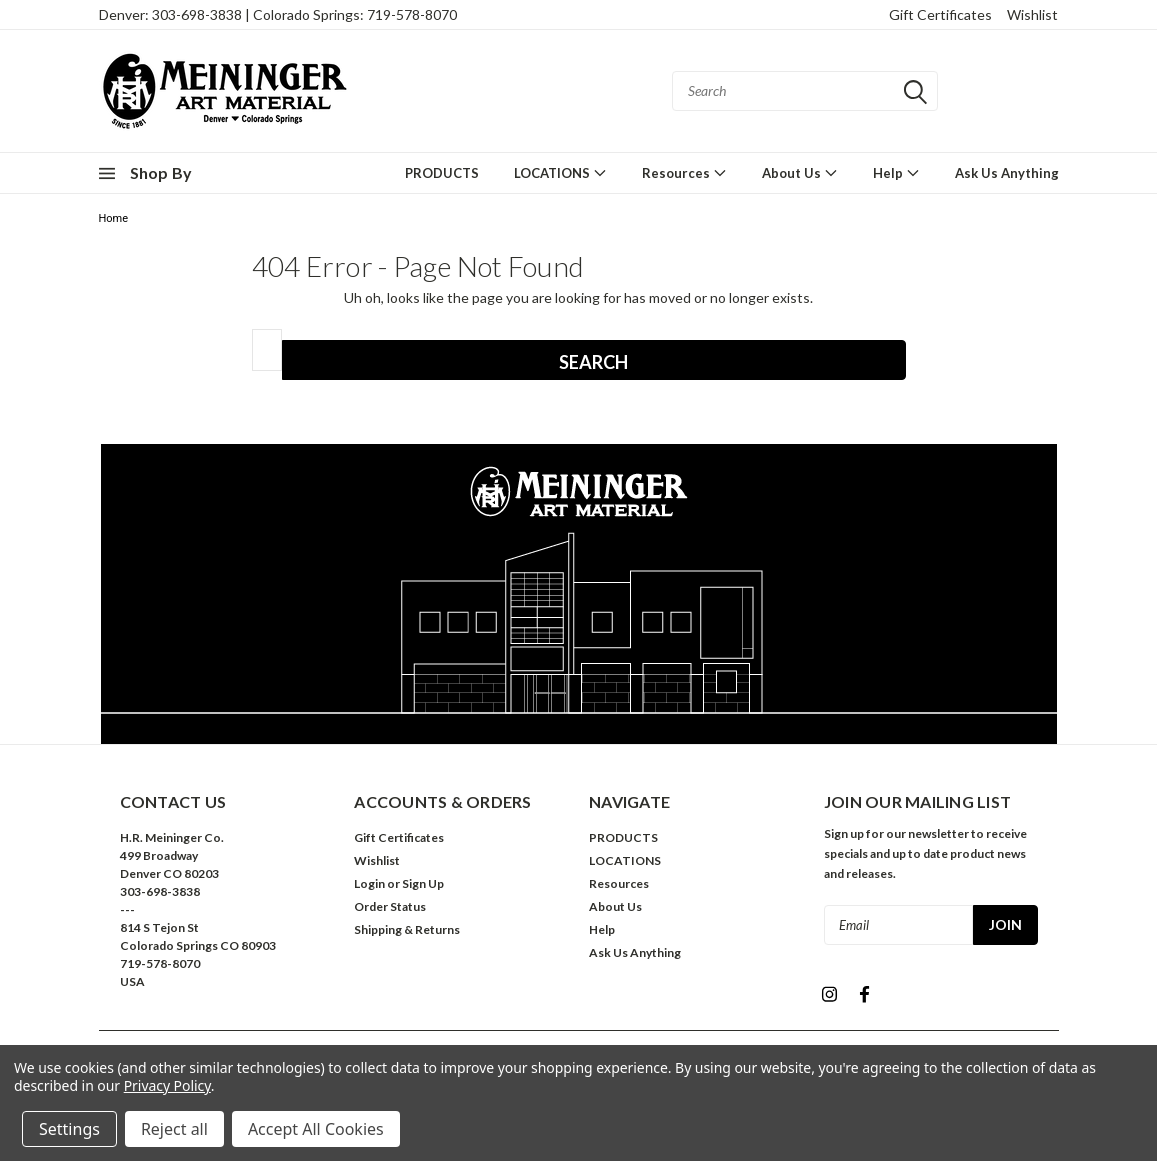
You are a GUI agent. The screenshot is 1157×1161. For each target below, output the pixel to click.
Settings (69, 1129)
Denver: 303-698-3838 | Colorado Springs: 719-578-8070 (278, 14)
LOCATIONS (560, 172)
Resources (684, 172)
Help (896, 172)
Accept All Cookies (316, 1129)
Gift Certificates (940, 14)
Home (114, 218)
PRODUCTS (442, 173)
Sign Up (423, 883)
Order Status (390, 906)
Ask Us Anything (1007, 173)
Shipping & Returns (407, 929)
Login (369, 883)
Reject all (174, 1129)
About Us (800, 172)
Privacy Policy (167, 1085)
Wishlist (1032, 14)
